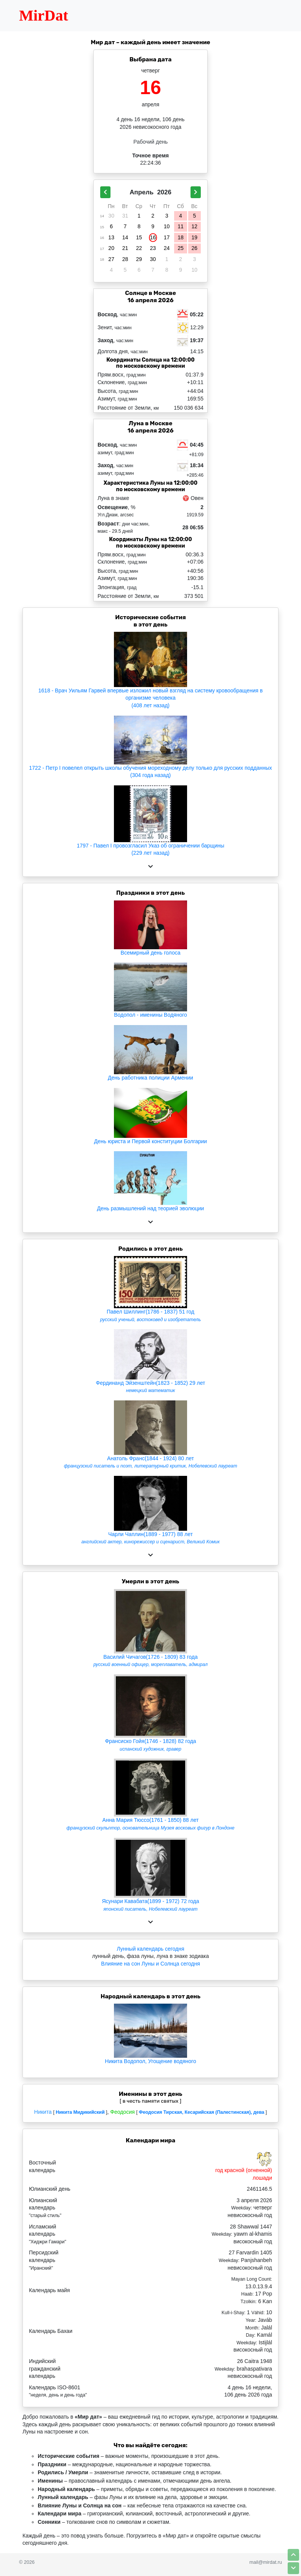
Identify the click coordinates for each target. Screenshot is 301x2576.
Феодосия (122, 2112)
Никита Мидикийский (80, 2112)
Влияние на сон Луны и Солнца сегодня (150, 1964)
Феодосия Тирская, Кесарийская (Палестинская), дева (201, 2112)
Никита (43, 2112)
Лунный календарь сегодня (150, 1949)
